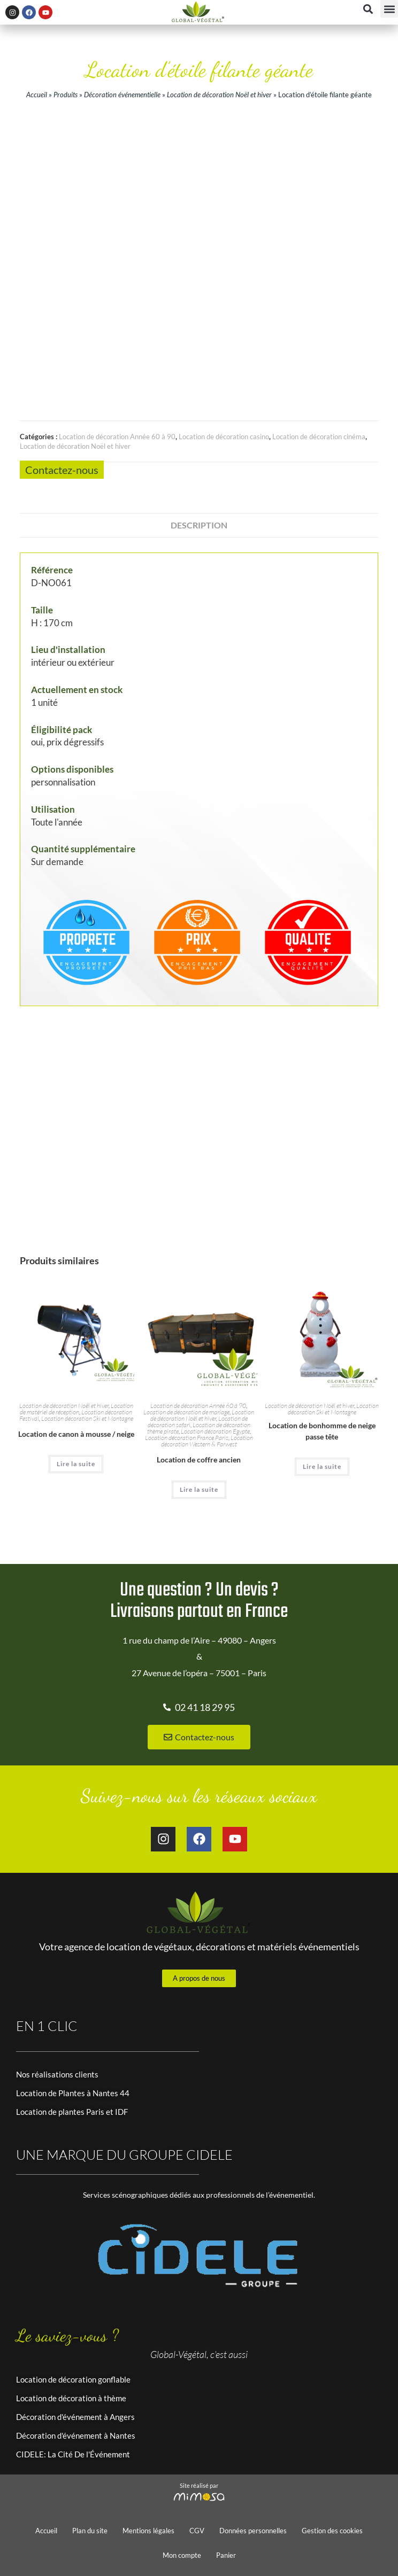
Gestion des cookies (332, 2530)
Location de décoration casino (224, 436)
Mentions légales (148, 2530)
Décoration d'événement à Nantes (75, 2435)
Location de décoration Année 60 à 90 (117, 436)
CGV (196, 2530)
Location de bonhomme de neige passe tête (322, 1431)
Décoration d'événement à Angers (75, 2417)
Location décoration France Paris (186, 1438)
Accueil (36, 94)
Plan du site (90, 2530)
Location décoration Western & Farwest (207, 1441)
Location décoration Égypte (215, 1431)
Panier (226, 2555)
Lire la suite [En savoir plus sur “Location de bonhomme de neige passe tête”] (322, 1466)
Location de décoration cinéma (318, 436)
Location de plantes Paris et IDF (72, 2111)
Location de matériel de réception (76, 1409)
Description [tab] (199, 525)
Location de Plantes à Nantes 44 (72, 2093)
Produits (65, 94)
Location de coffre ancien (199, 1459)
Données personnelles (253, 2530)
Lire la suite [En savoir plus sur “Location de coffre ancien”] (199, 1489)
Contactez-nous (61, 469)
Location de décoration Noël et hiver (219, 94)
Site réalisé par (199, 2485)
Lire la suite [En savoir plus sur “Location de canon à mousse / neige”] (76, 1464)
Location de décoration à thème (71, 2398)
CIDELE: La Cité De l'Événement (73, 2454)
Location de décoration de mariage (186, 1412)
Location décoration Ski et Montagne (87, 1418)
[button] (389, 9)
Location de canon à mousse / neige (76, 1433)
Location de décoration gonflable (73, 2379)
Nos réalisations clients (57, 2074)
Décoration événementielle (122, 94)
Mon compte (182, 2555)
